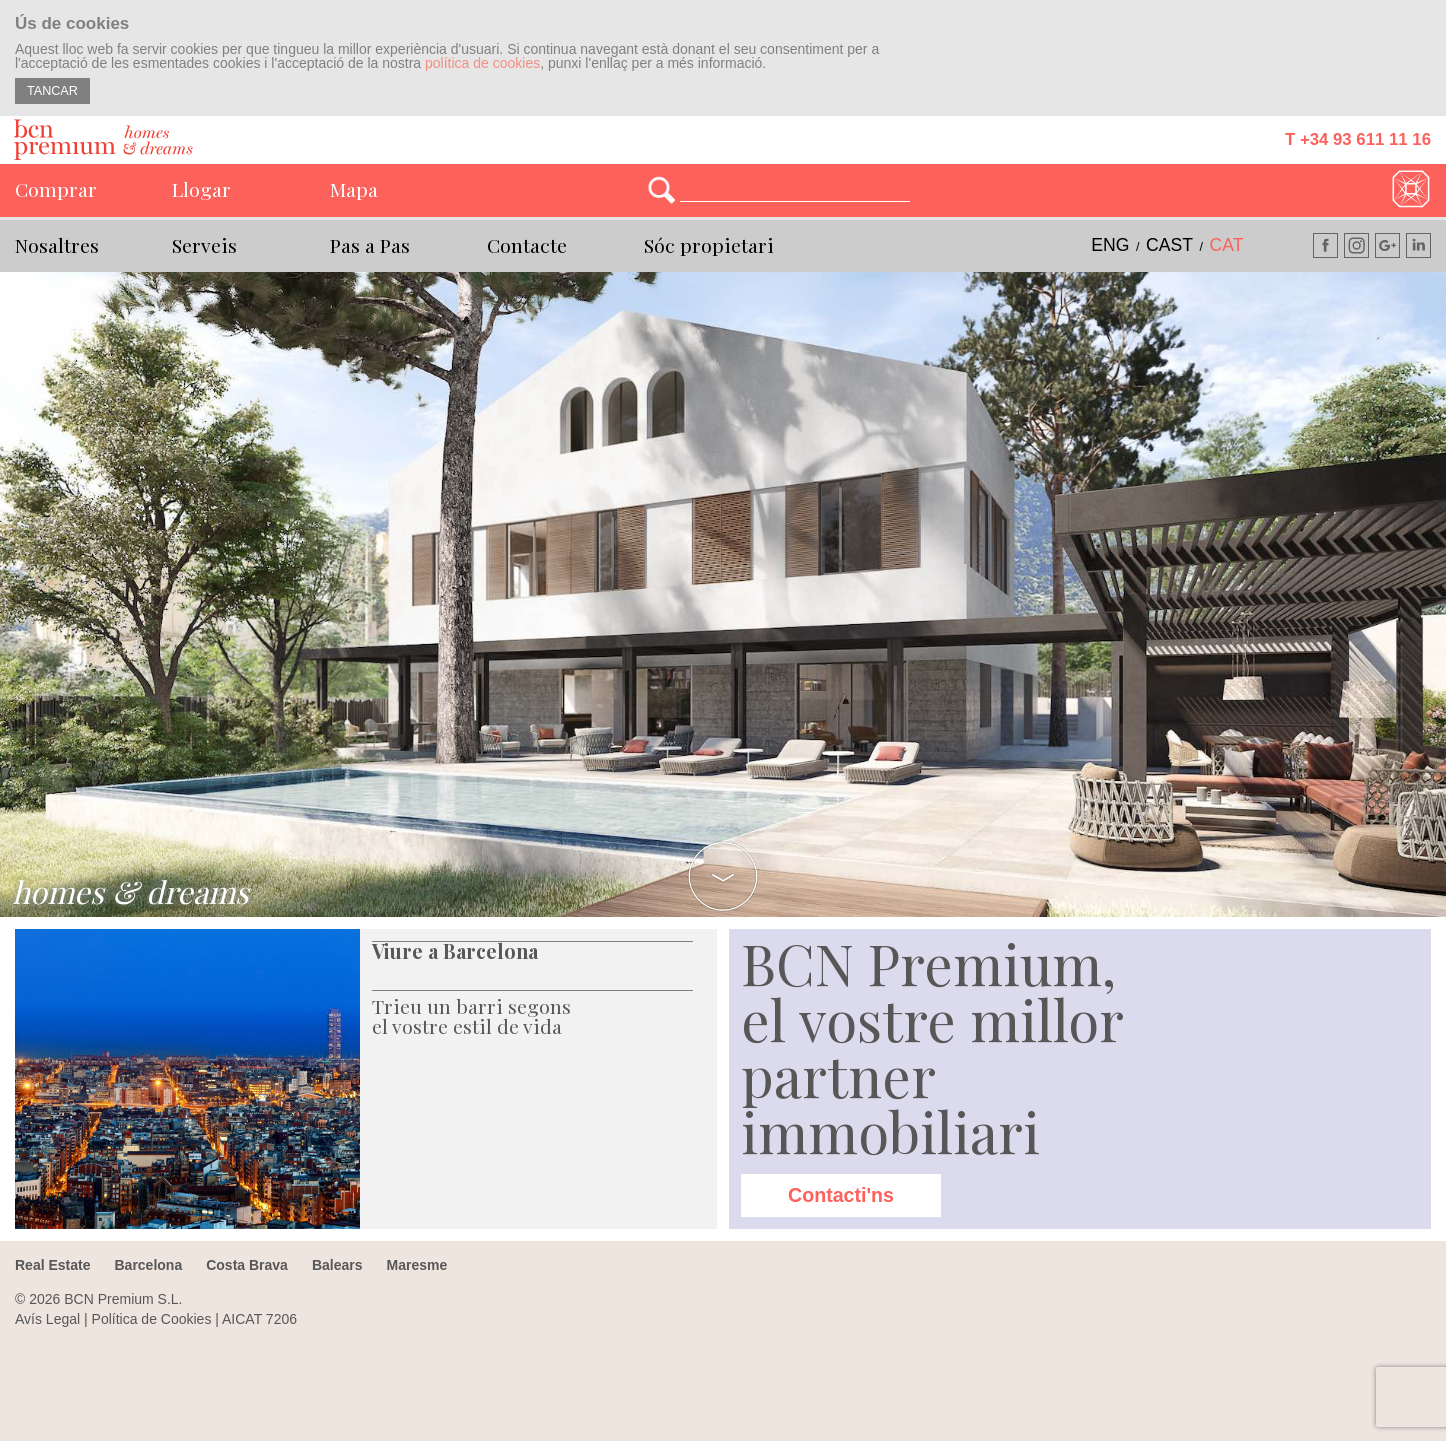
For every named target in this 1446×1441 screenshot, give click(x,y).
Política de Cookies (152, 1319)
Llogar (201, 189)
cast (1169, 245)
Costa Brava (247, 1265)
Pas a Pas (370, 245)
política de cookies (482, 63)
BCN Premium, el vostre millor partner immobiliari (932, 1046)
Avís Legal (47, 1319)
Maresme (416, 1265)
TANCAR (52, 91)
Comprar (56, 189)
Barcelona (148, 1265)
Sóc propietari (709, 245)
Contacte (527, 245)
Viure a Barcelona (455, 951)
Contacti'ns (841, 1195)
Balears (337, 1265)
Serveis (204, 245)
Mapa (354, 189)
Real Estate (52, 1265)
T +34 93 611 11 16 (1358, 139)
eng (1110, 245)
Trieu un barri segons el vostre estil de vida (471, 1016)
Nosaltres (57, 245)
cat (1227, 245)
